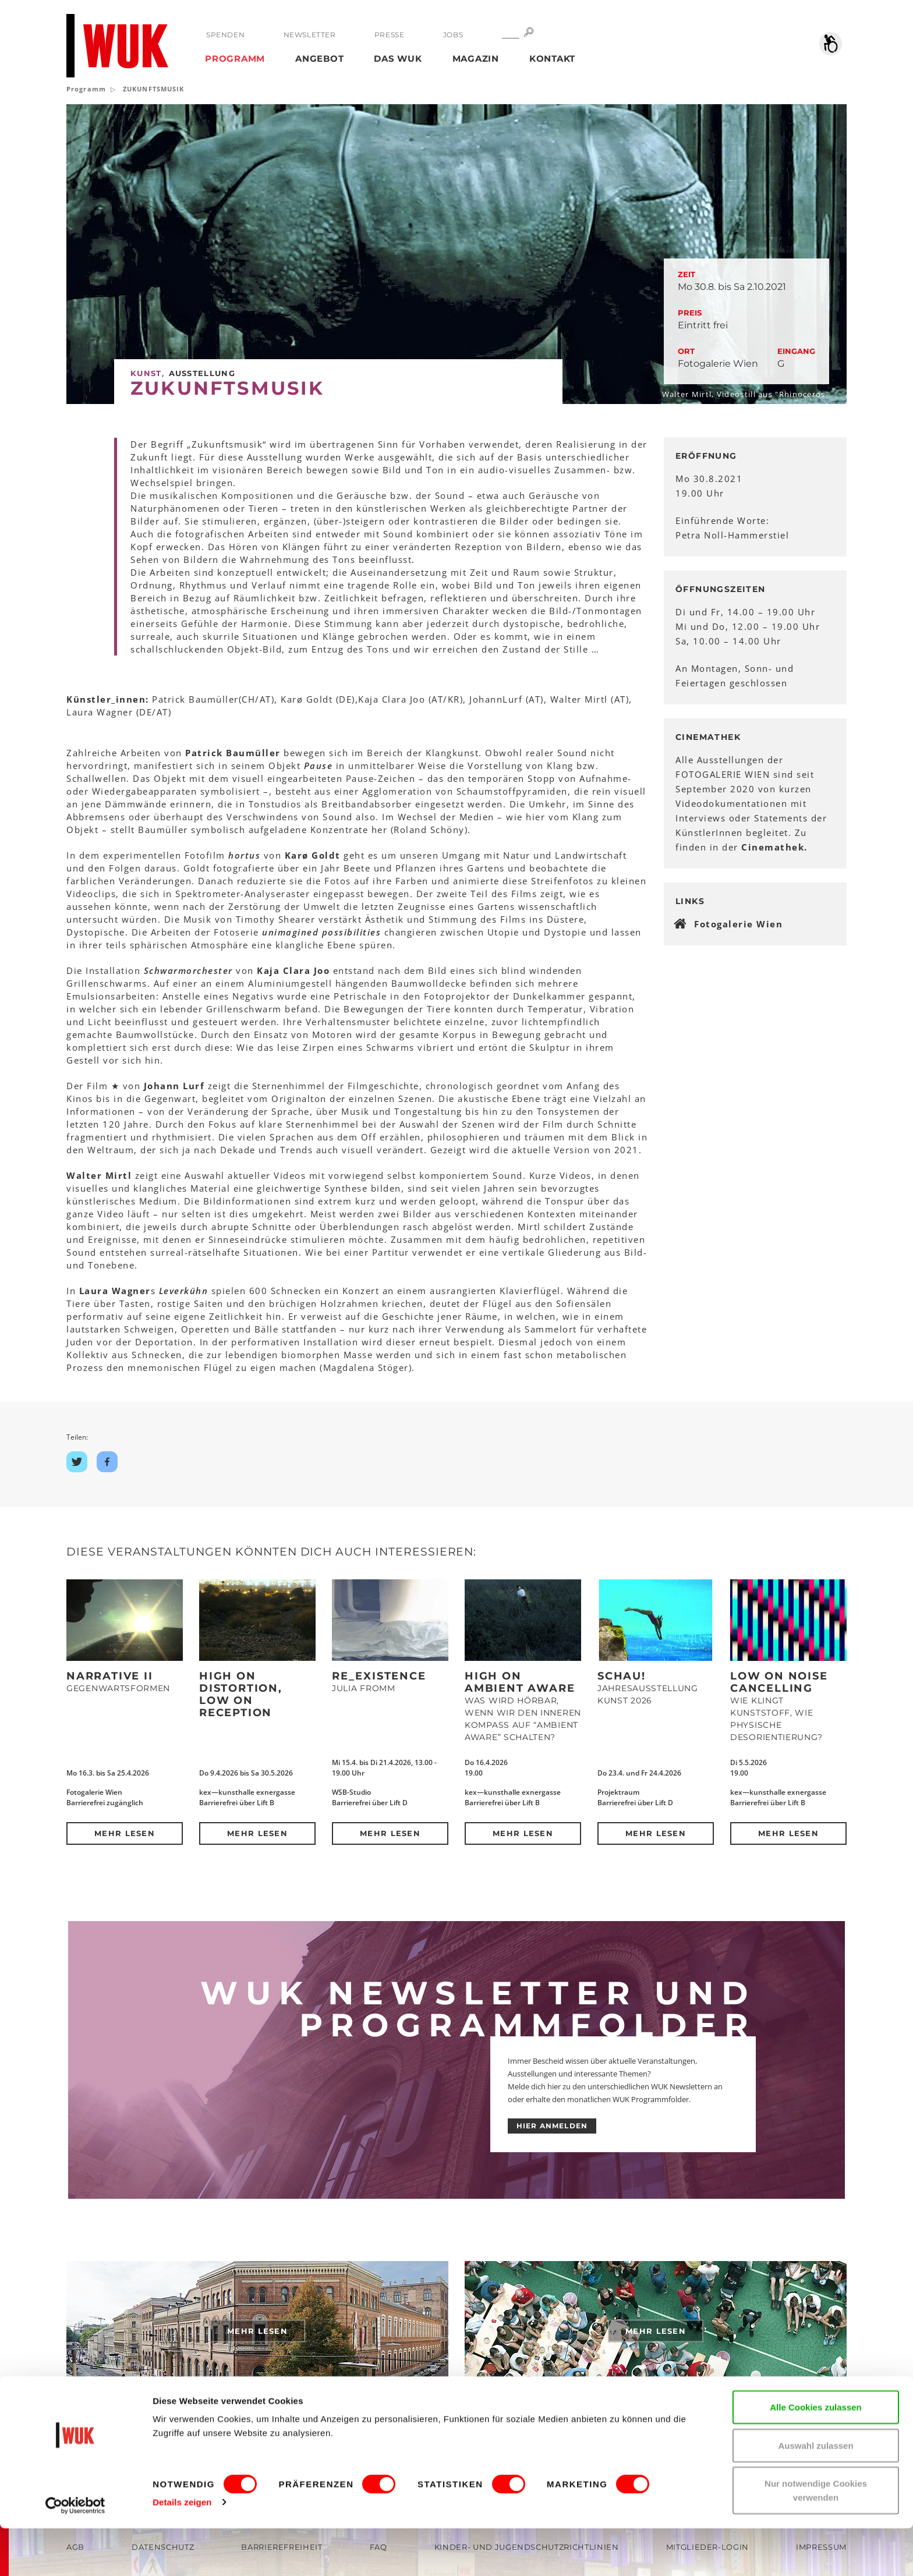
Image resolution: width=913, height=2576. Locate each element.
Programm (235, 58)
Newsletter (309, 34)
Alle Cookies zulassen (816, 2455)
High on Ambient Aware (520, 1682)
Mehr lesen (124, 1833)
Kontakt (552, 58)
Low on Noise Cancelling (779, 1682)
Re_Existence (379, 1676)
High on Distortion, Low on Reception (240, 1694)
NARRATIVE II (109, 1676)
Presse (389, 34)
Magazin (475, 58)
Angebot (319, 58)
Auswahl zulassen (815, 2493)
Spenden (225, 34)
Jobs (452, 34)
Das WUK (398, 58)
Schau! (621, 1676)
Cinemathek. (774, 847)
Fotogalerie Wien (738, 924)
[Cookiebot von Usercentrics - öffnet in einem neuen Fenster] (75, 2553)
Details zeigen (182, 2549)
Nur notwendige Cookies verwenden (816, 2538)
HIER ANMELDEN (552, 2125)
